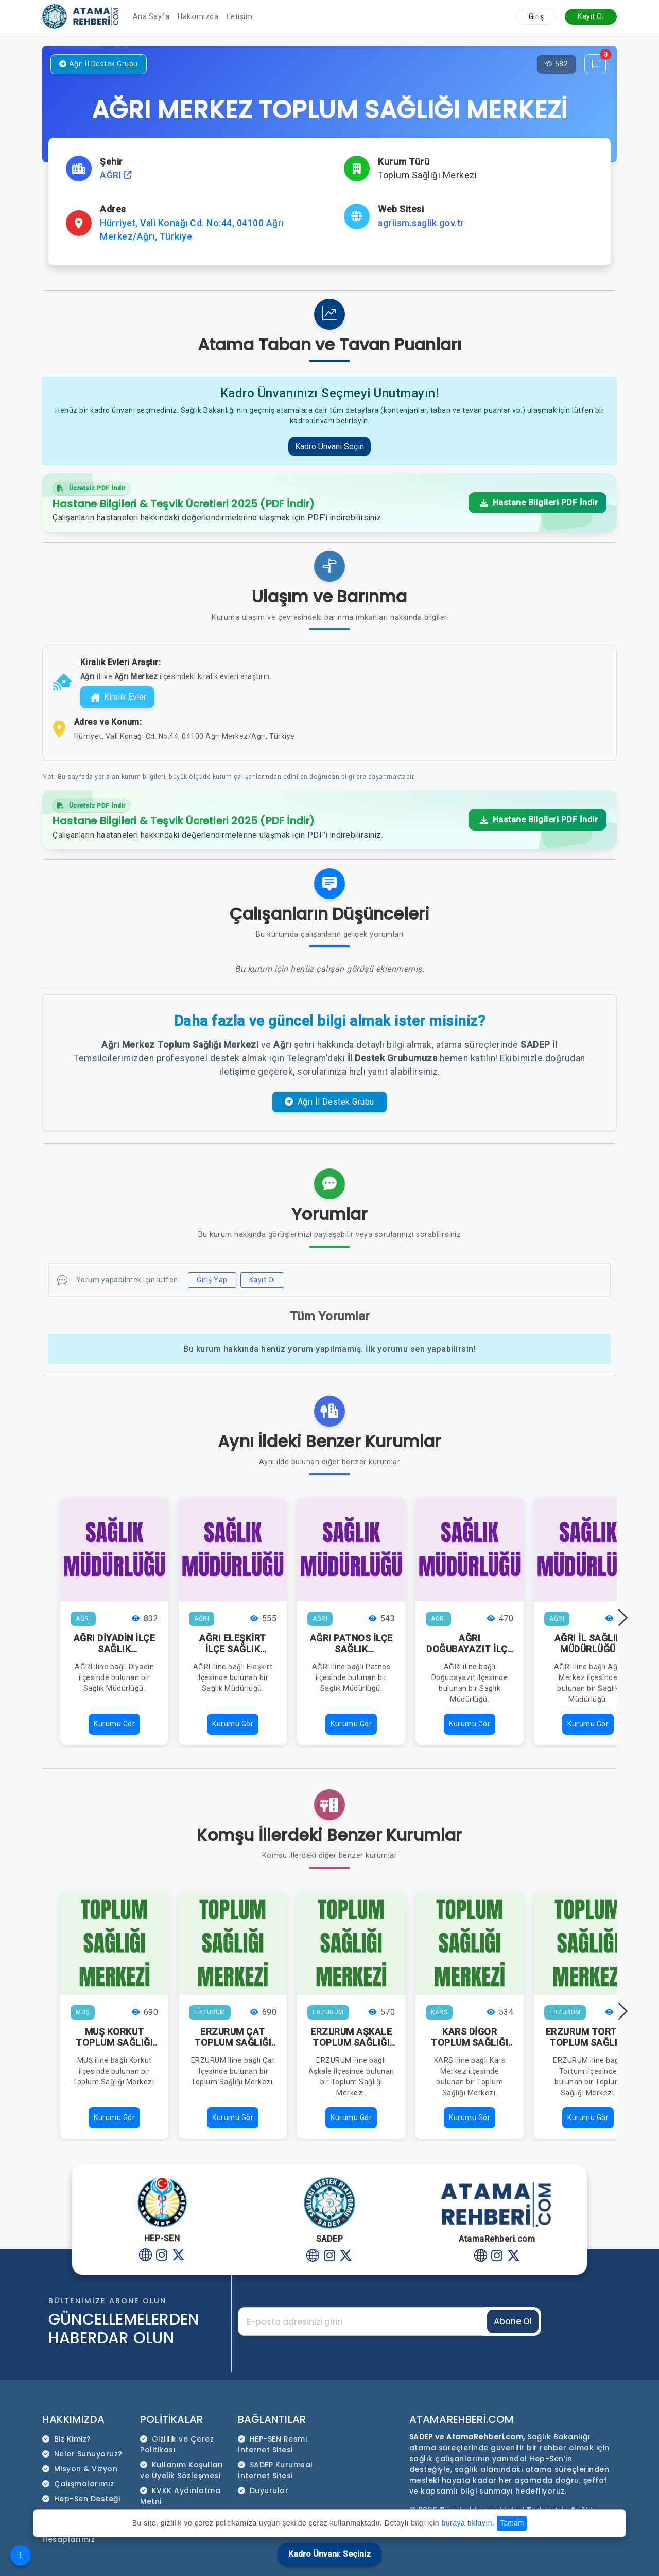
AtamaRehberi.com (461, 2419)
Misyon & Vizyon (79, 2469)
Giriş (536, 16)
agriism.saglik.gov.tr (421, 223)
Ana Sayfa (151, 16)
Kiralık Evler (118, 697)
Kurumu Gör (114, 1724)
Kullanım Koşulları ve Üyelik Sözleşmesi (181, 2470)
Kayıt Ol (591, 16)
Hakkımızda (198, 16)
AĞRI (115, 175)
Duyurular (263, 2490)
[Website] (145, 2254)
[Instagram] (161, 2254)
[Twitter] (178, 2254)
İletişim (239, 16)
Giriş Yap (212, 1280)
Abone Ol (513, 2321)
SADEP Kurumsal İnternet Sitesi (275, 2470)
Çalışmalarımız (78, 2484)
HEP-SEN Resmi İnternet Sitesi (272, 2444)
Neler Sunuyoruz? (82, 2454)
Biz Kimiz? (66, 2439)
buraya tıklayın (466, 2523)
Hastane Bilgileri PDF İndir (539, 502)
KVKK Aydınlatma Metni (180, 2495)
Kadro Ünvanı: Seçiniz (329, 2554)
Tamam (512, 2523)
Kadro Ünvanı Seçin (329, 446)
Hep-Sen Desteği (81, 2499)
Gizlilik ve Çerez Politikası (177, 2444)
